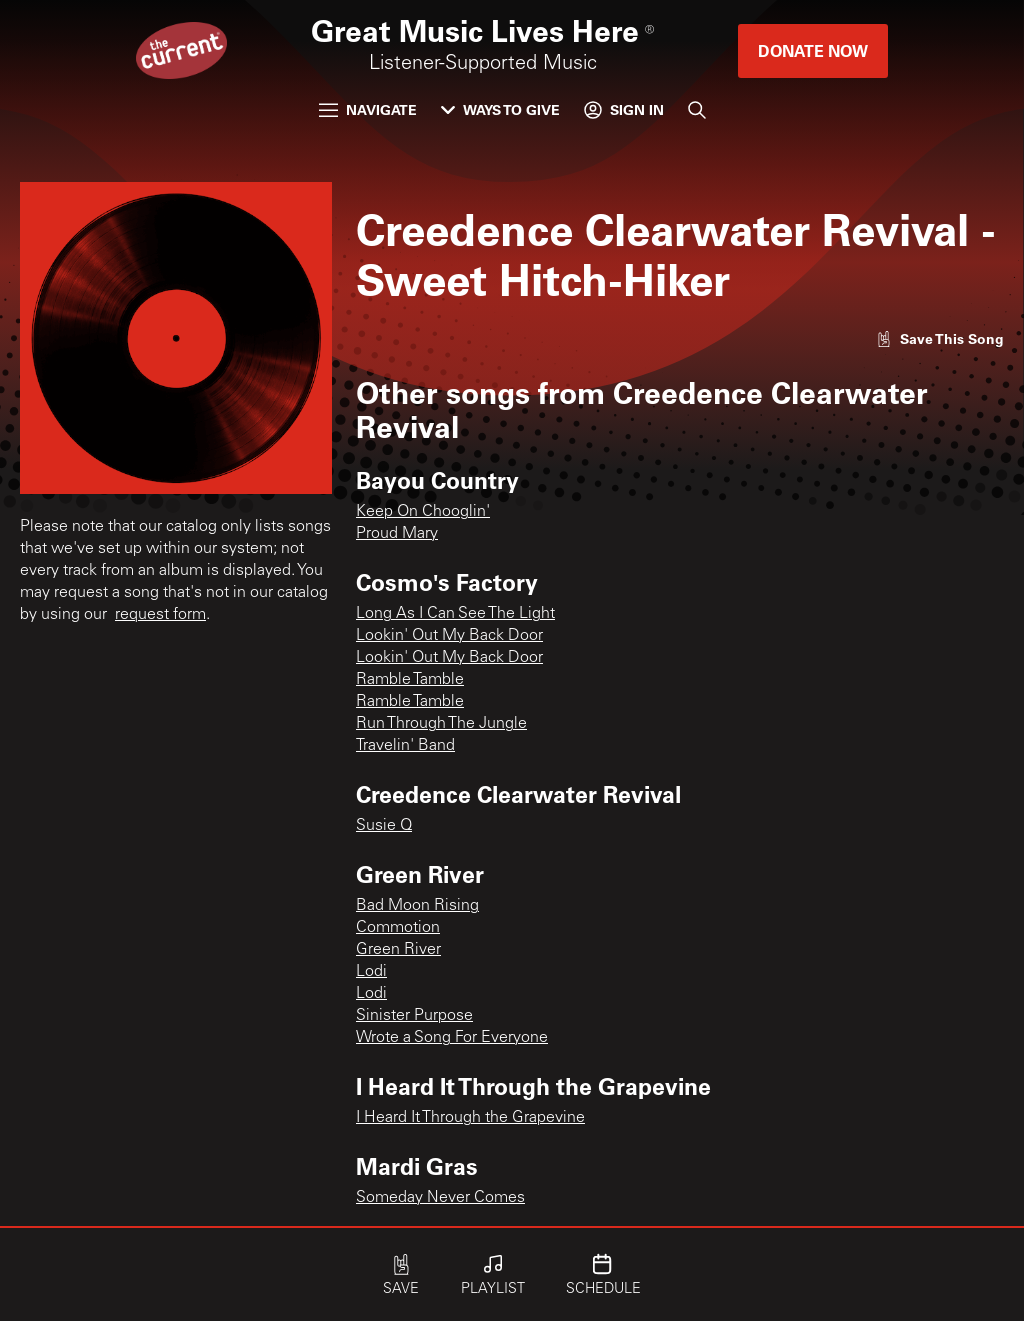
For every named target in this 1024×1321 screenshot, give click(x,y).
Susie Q (384, 826)
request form (160, 615)
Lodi (371, 972)
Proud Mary (397, 534)
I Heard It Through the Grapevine (470, 1118)
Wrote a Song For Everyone (452, 1038)
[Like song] (940, 338)
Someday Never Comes (440, 1198)
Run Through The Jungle (441, 724)
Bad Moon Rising (417, 906)
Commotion (398, 928)
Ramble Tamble (410, 680)
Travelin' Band (405, 746)
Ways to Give (500, 109)
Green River (398, 950)
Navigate (368, 109)
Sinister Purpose (414, 1016)
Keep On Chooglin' (423, 512)
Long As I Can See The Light (455, 614)
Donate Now (813, 50)
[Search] (697, 110)
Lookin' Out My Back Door (449, 636)
